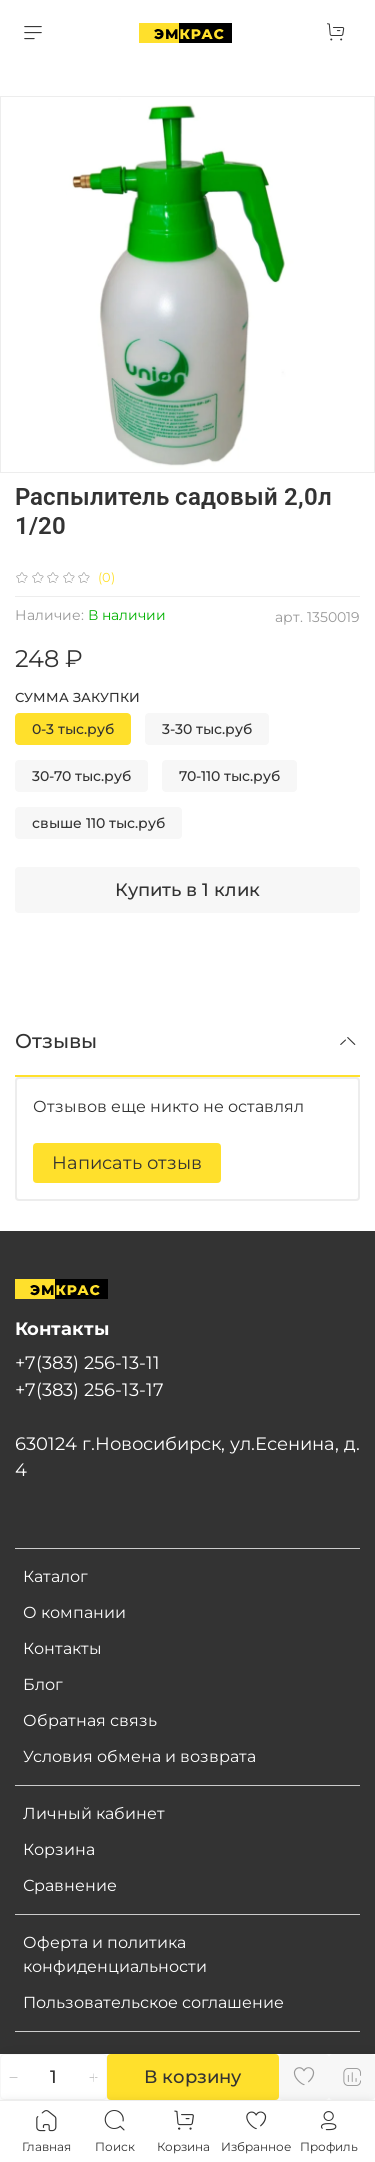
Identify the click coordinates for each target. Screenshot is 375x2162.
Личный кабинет (94, 1813)
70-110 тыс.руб (229, 776)
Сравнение (70, 1885)
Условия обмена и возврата (139, 1756)
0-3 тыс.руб (73, 729)
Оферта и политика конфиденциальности (115, 1954)
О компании (74, 1612)
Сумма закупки (77, 697)
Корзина (59, 1849)
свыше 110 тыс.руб (98, 823)
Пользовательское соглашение (153, 2002)
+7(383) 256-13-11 (87, 1362)
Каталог (55, 1576)
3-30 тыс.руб (207, 729)
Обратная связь (90, 1720)
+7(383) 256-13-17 (89, 1389)
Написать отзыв (127, 1163)
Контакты (62, 1648)
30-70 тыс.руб (81, 776)
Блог (43, 1684)
